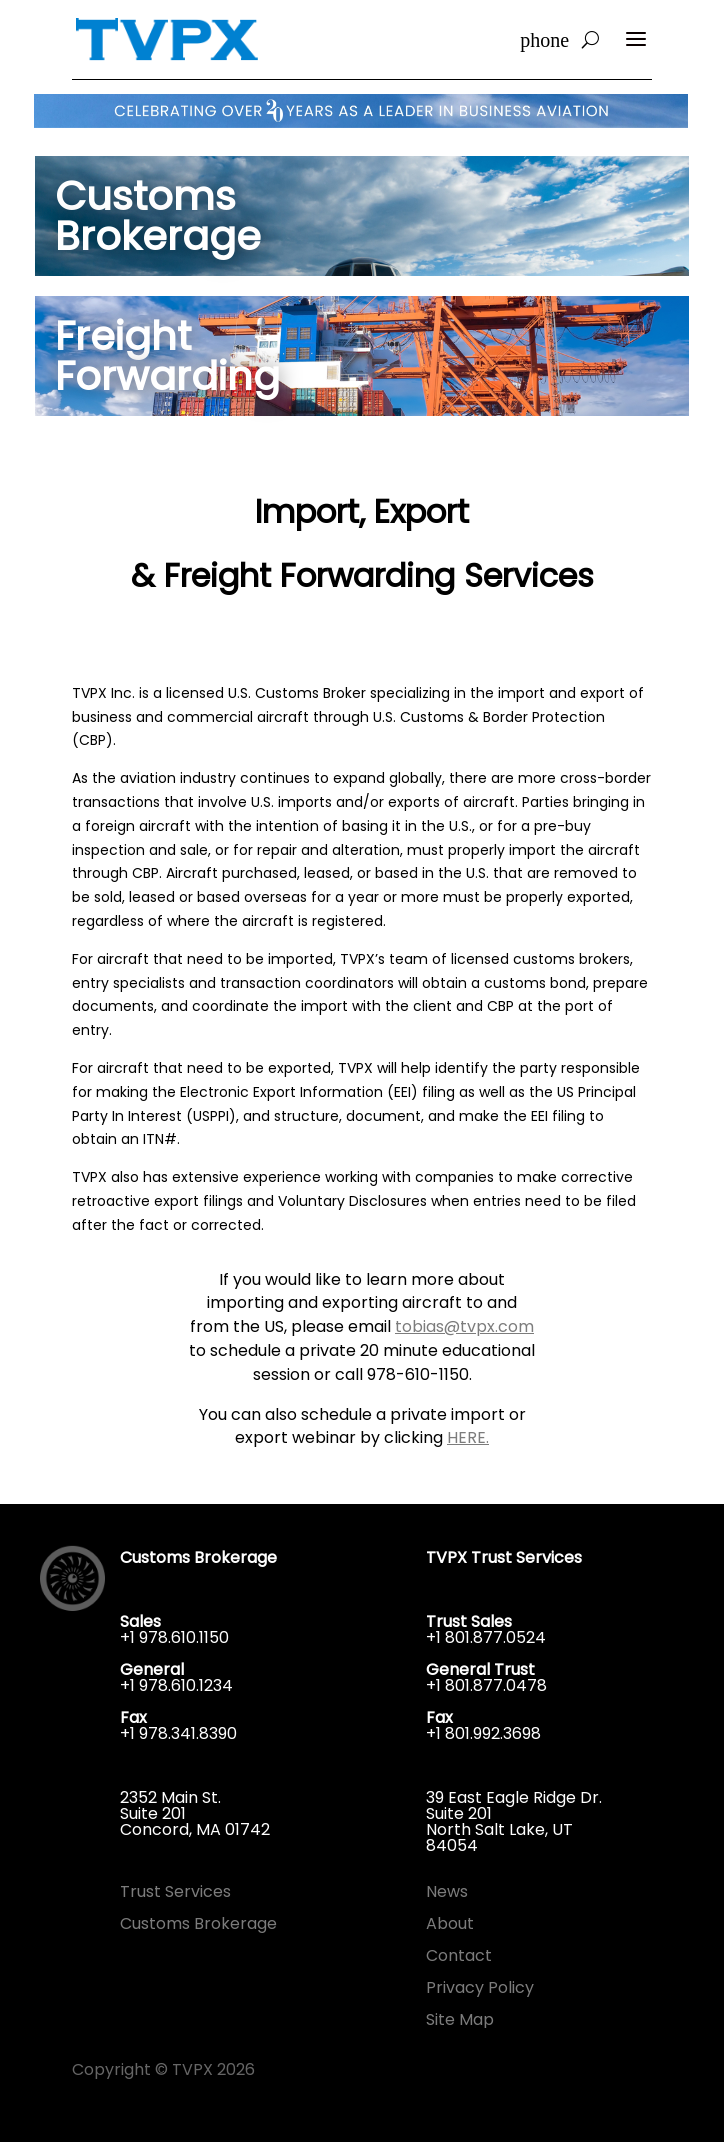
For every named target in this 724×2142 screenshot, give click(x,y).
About (450, 1923)
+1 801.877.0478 (486, 1685)
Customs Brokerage (198, 1923)
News (447, 1891)
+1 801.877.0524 (486, 1637)
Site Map (460, 2019)
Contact (459, 1955)
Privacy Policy (480, 1987)
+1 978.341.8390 (178, 1733)
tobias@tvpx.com (464, 1326)
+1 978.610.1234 (176, 1685)
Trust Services (175, 1891)
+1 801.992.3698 (483, 1733)
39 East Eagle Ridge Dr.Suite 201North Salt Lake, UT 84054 (514, 1821)
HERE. (468, 1437)
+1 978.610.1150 (174, 1637)
